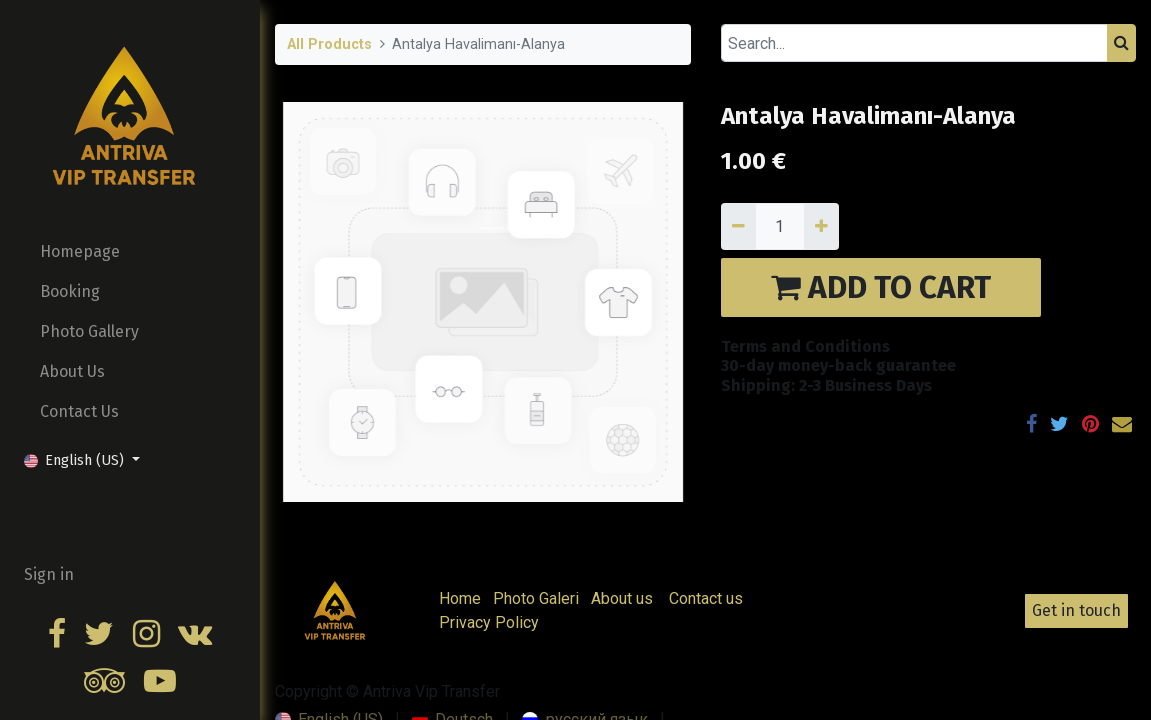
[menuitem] (130, 252)
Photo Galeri (536, 598)
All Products (329, 44)
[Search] (1121, 43)
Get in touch (1076, 610)
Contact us (706, 598)
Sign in (49, 574)
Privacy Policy (489, 622)
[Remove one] (738, 226)
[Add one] (821, 226)
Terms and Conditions (805, 346)
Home (460, 598)
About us (622, 598)
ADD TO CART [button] (881, 287)
